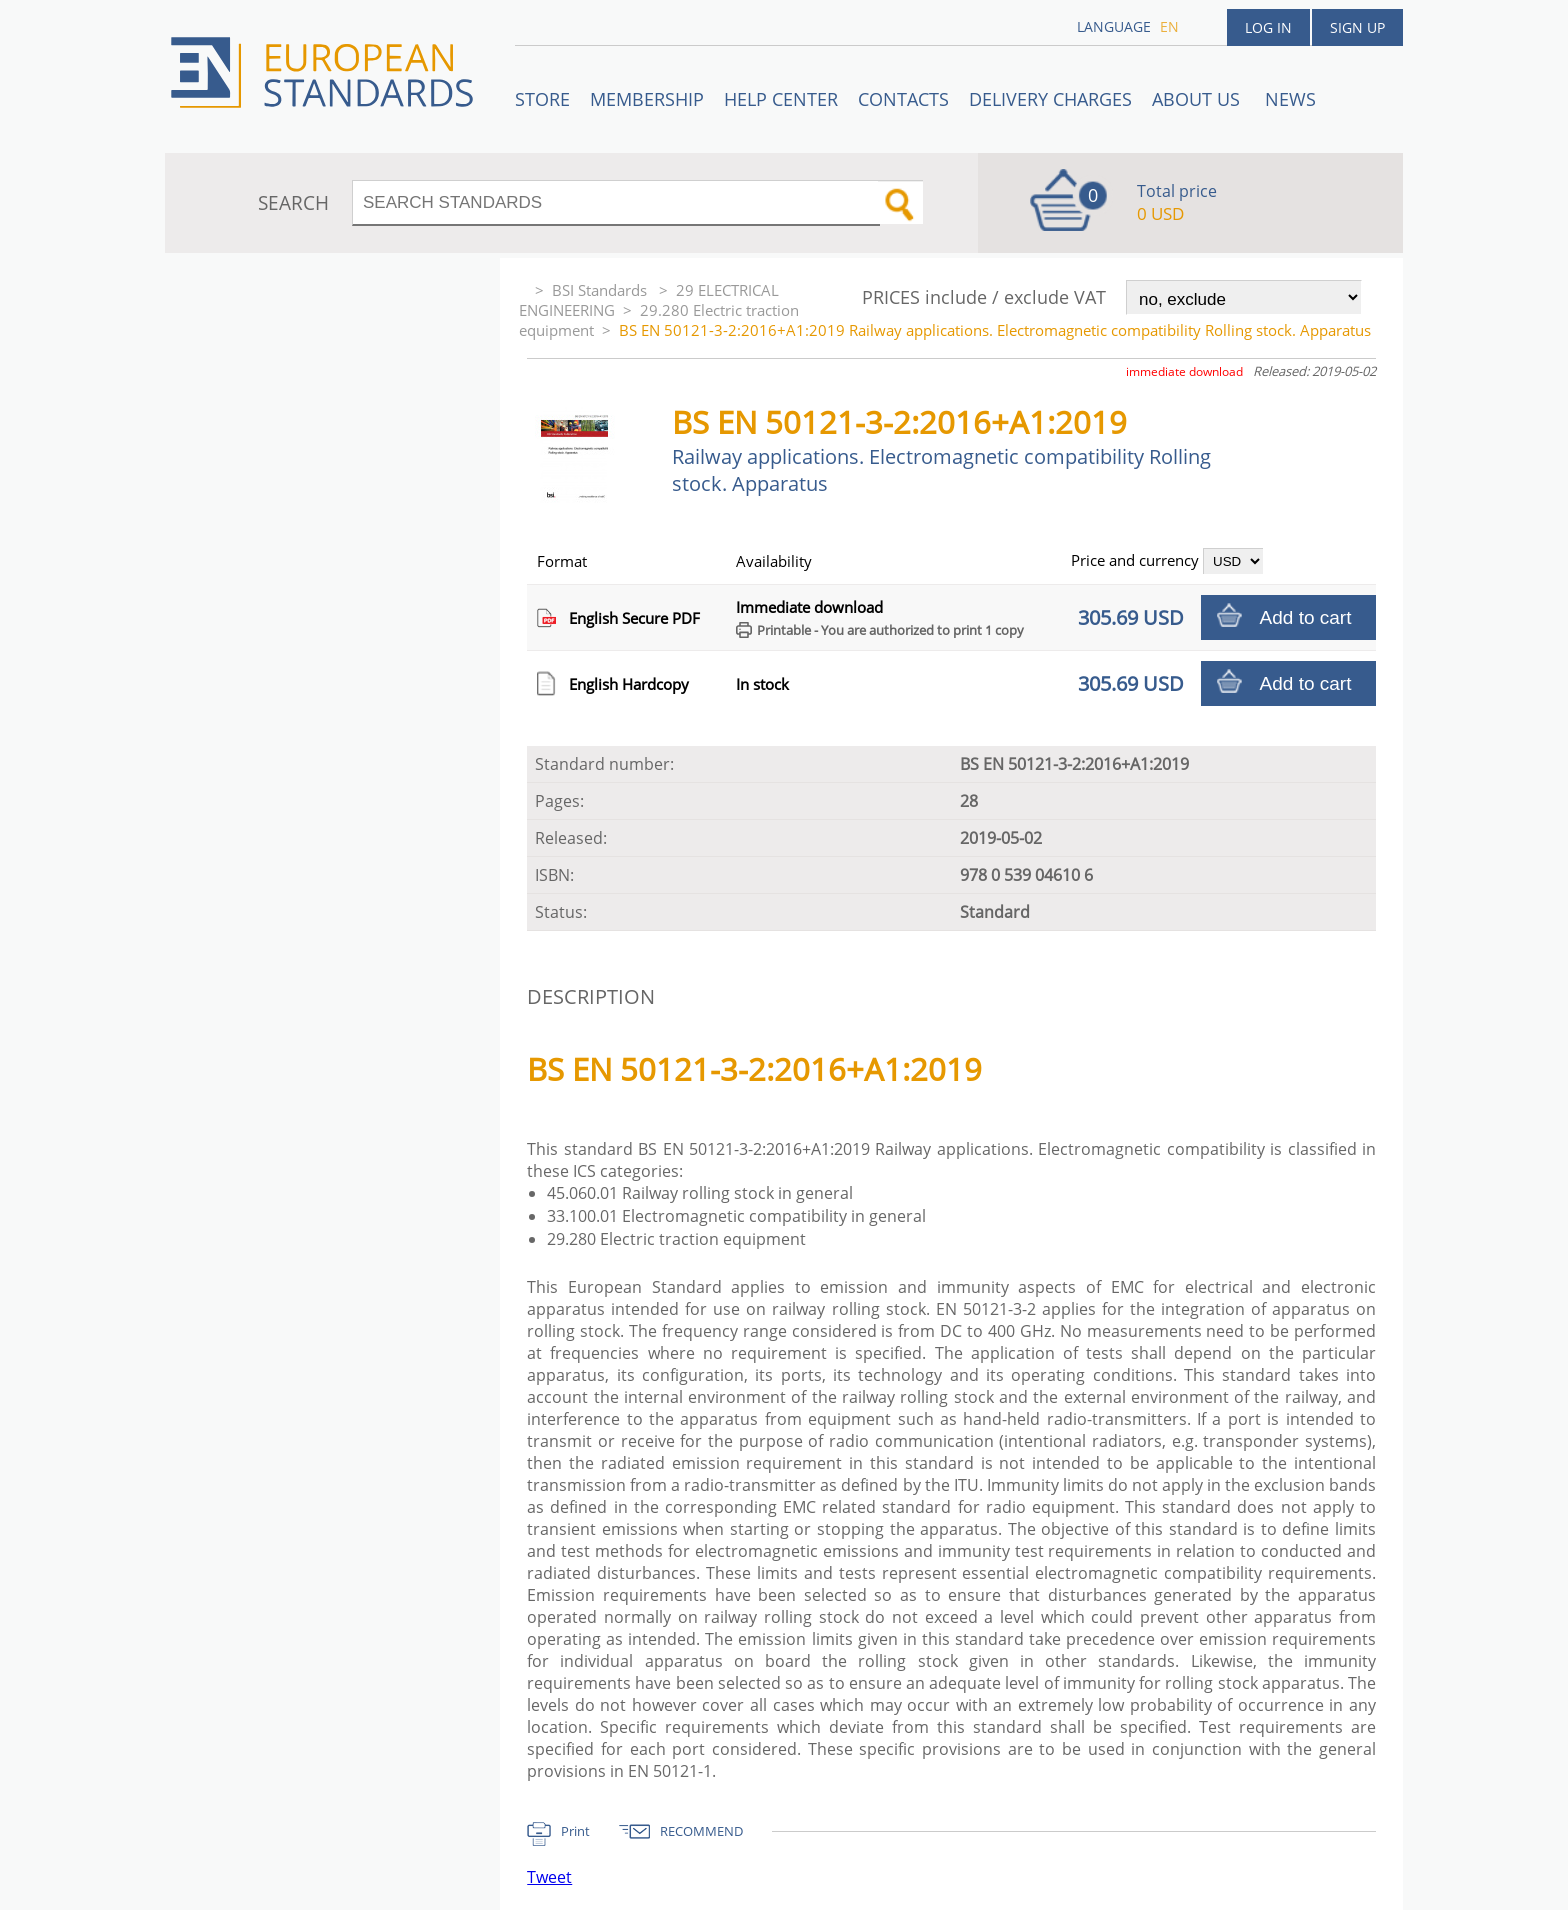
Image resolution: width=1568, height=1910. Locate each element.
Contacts (903, 99)
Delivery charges (1050, 99)
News (1290, 99)
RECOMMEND (701, 1831)
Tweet (549, 1877)
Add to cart (1306, 617)
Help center (781, 99)
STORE (542, 99)
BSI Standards (601, 290)
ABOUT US (1198, 99)
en (1169, 26)
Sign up (1357, 27)
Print (575, 1831)
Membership (647, 99)
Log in (1268, 27)
